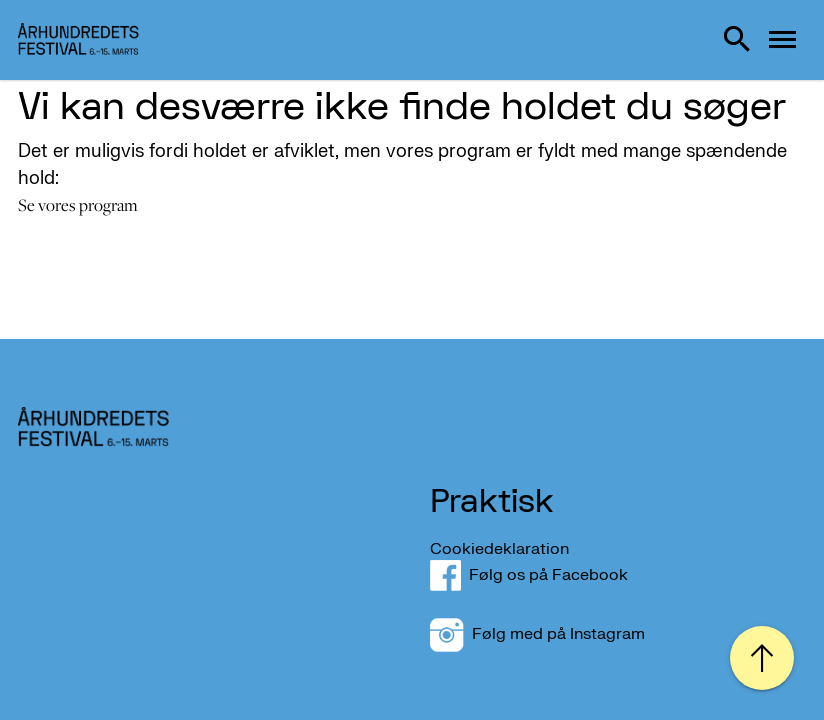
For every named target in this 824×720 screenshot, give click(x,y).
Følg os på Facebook (541, 575)
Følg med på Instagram (537, 634)
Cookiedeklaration (499, 549)
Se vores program (78, 205)
